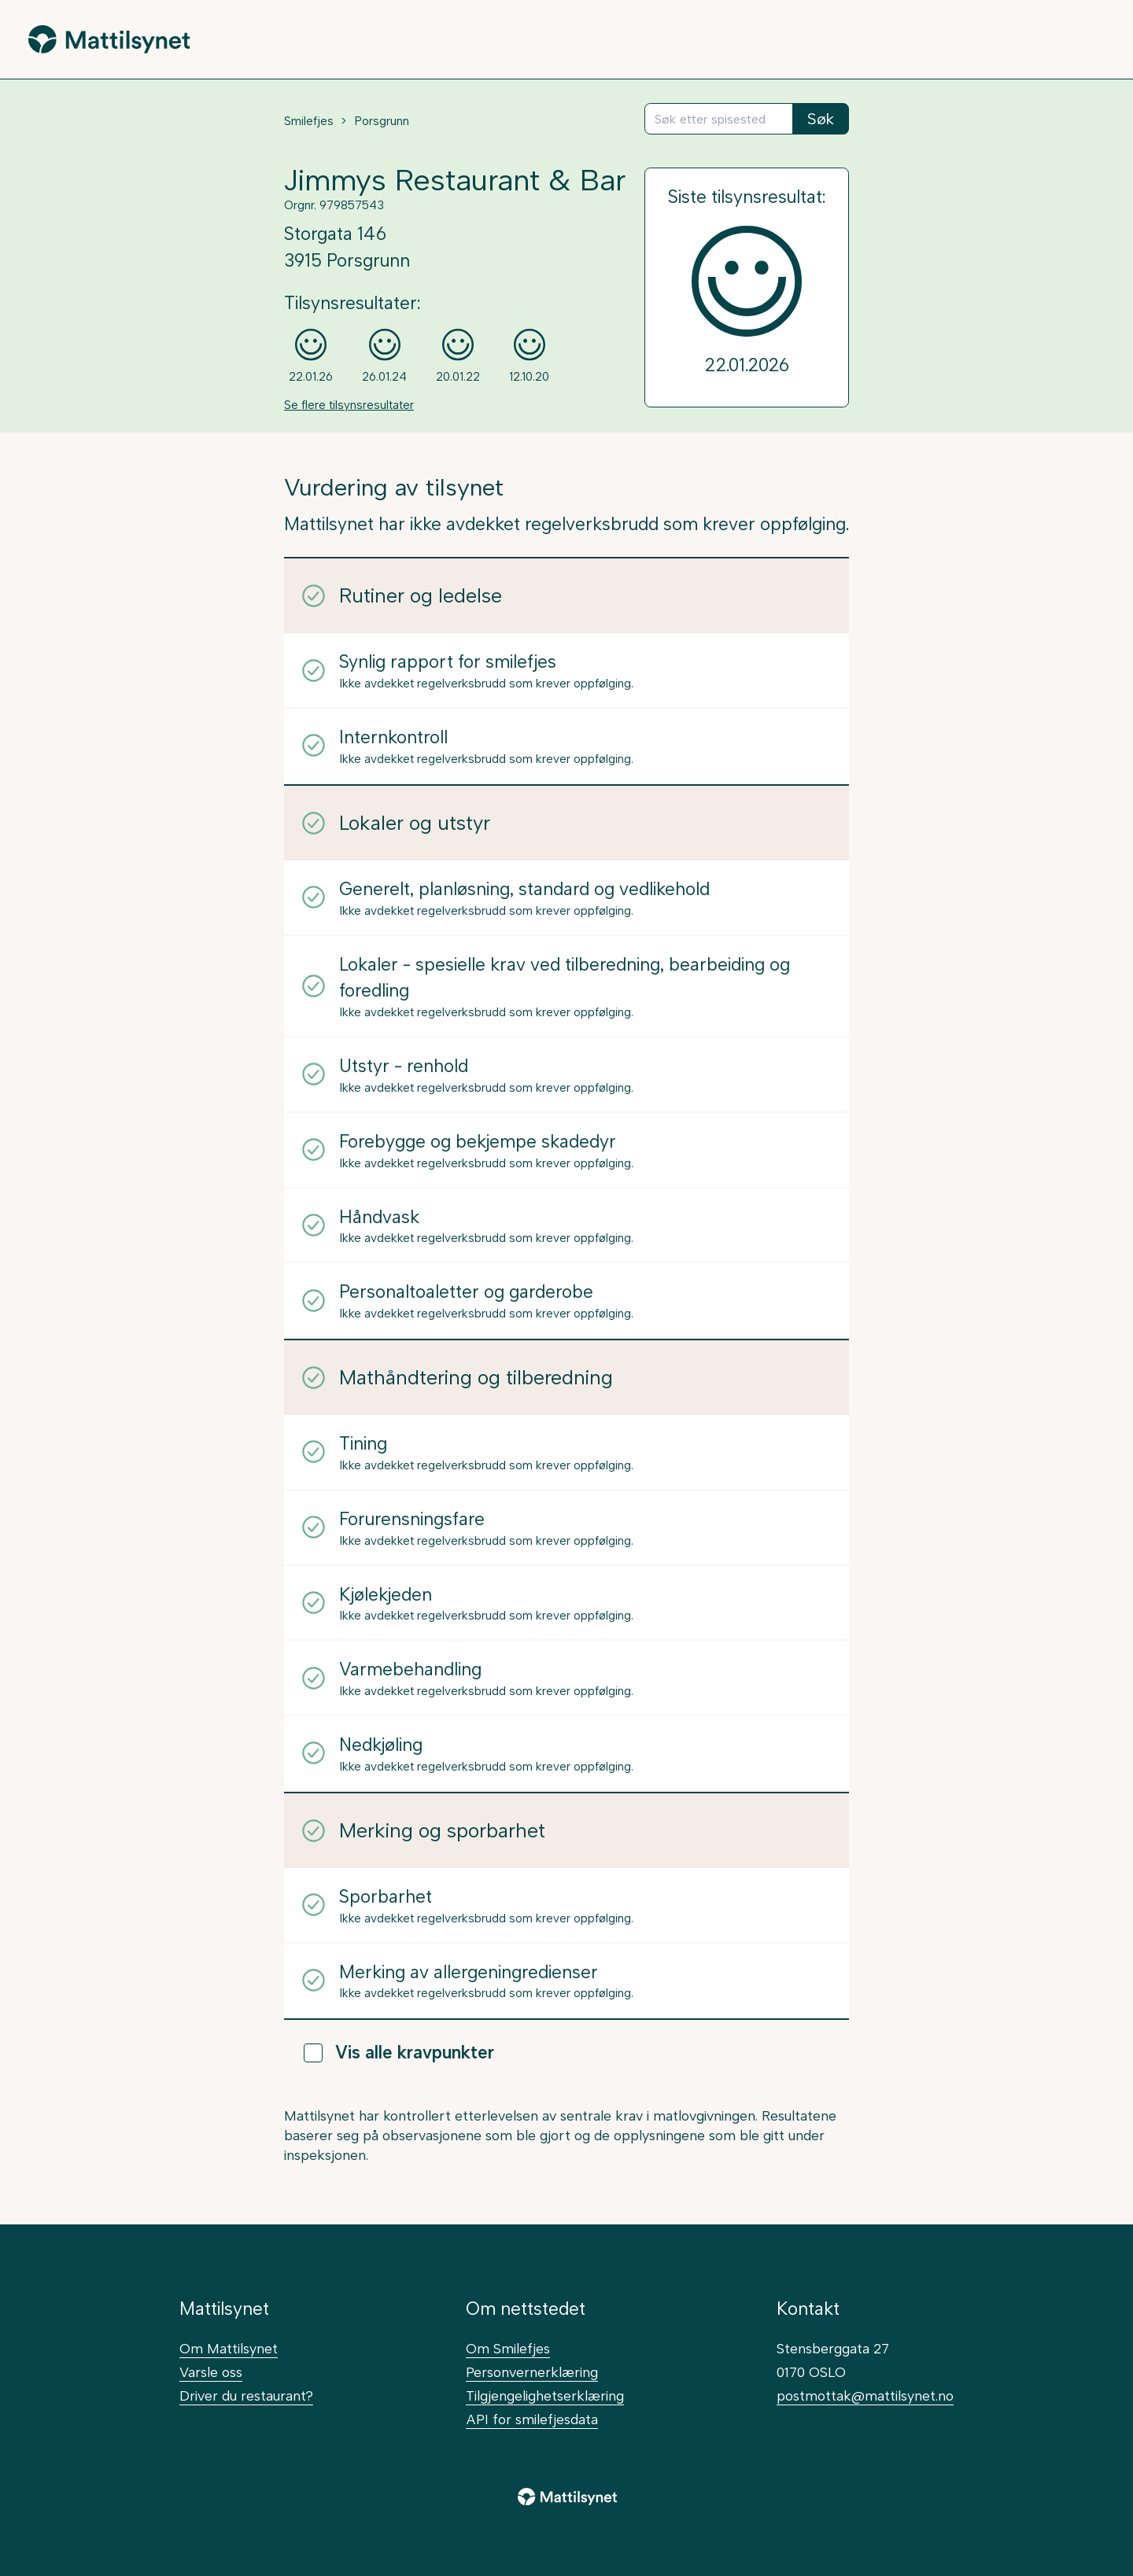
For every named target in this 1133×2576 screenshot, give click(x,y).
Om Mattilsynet (228, 2348)
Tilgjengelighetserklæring (545, 2395)
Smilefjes (309, 121)
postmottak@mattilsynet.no (865, 2395)
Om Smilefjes (508, 2348)
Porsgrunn (381, 121)
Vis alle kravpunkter (399, 2052)
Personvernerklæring (532, 2372)
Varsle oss (210, 2372)
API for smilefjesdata (532, 2419)
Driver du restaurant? (246, 2395)
